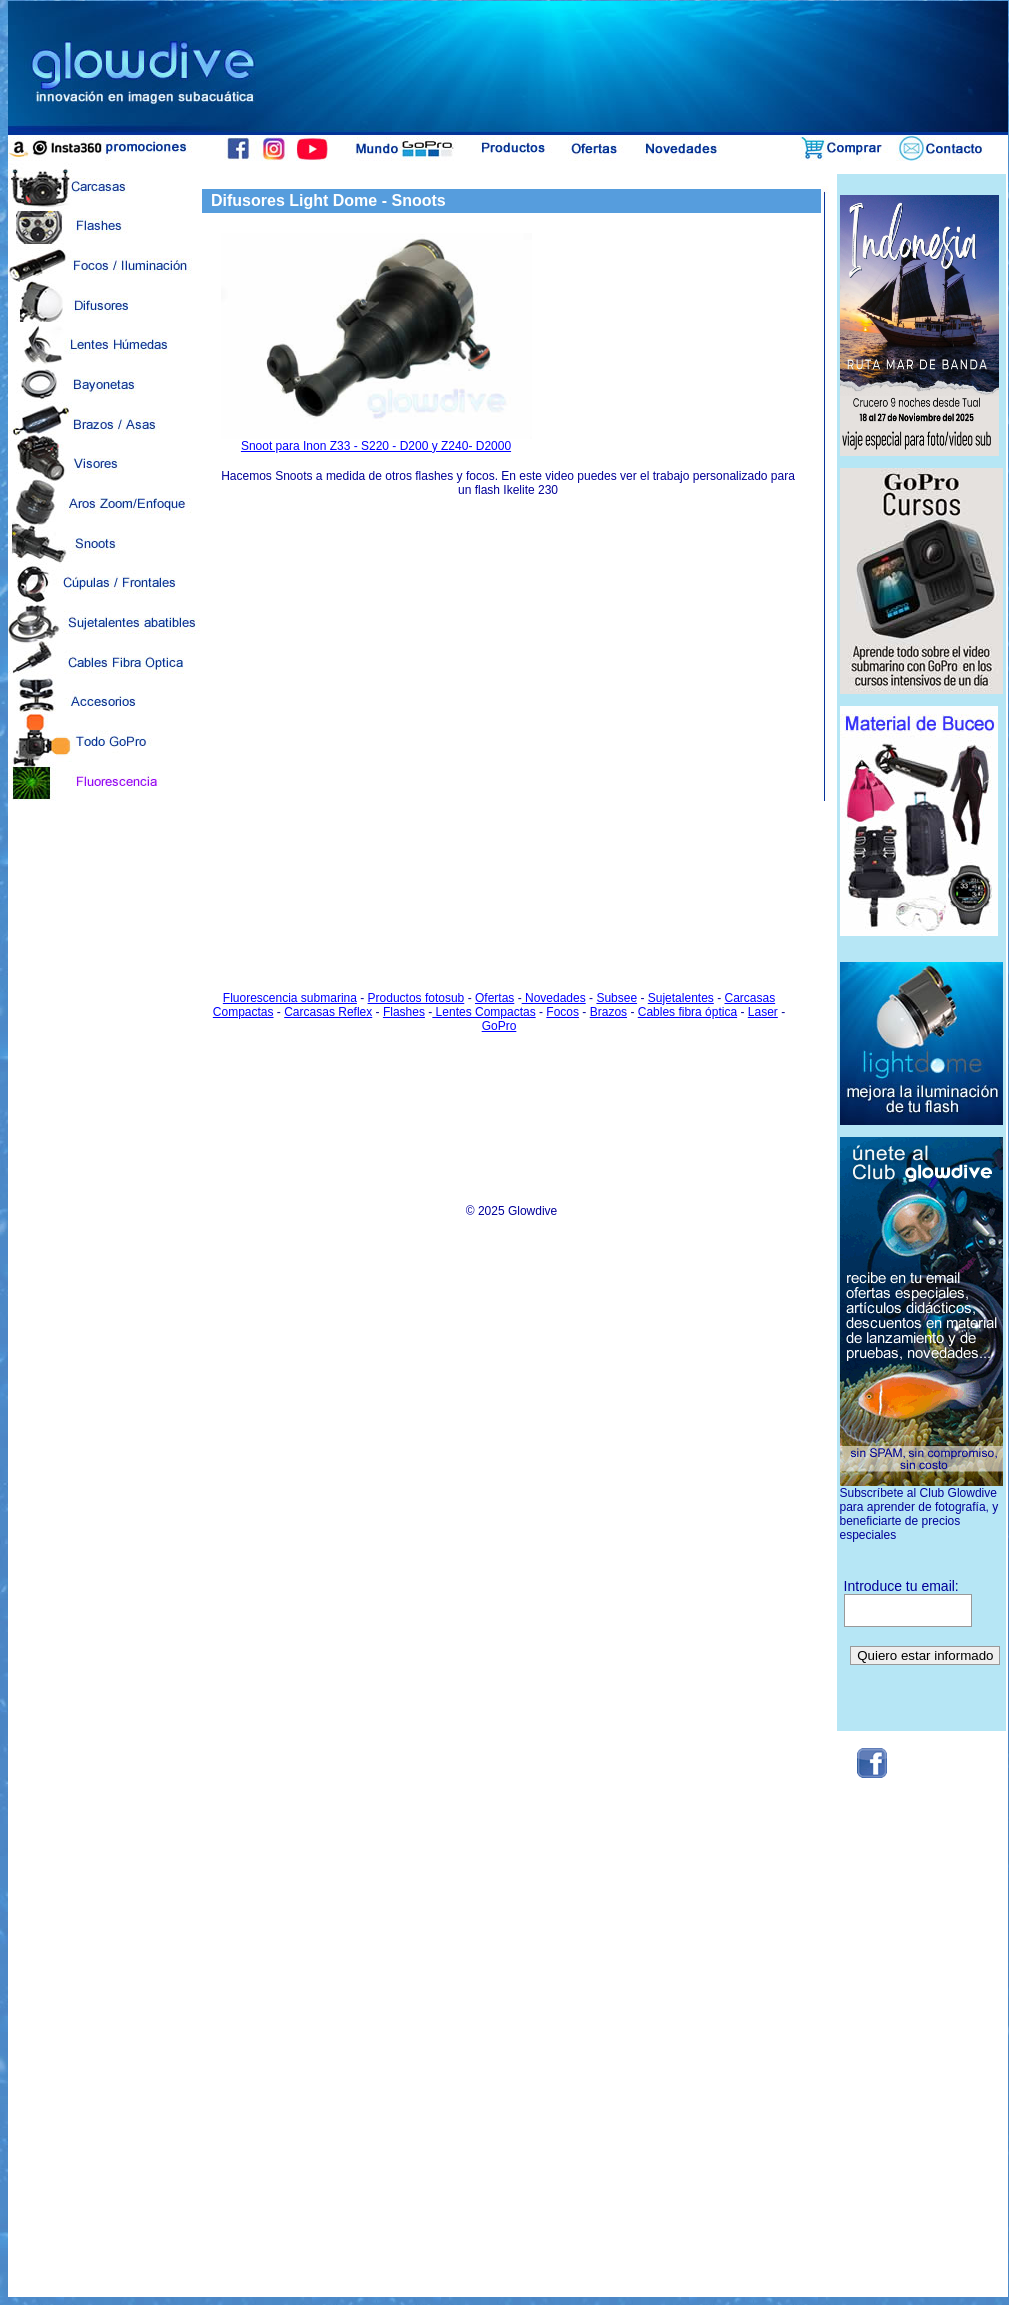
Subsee (616, 998)
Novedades (554, 998)
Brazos (608, 1012)
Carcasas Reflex (328, 1012)
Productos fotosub (416, 998)
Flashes (404, 1012)
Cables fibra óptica (687, 1012)
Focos (562, 1012)
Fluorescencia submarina (290, 998)
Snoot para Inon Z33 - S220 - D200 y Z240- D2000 (376, 440)
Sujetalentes (681, 998)
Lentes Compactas (483, 1012)
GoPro (499, 1026)
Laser (763, 1012)
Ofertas (494, 998)
